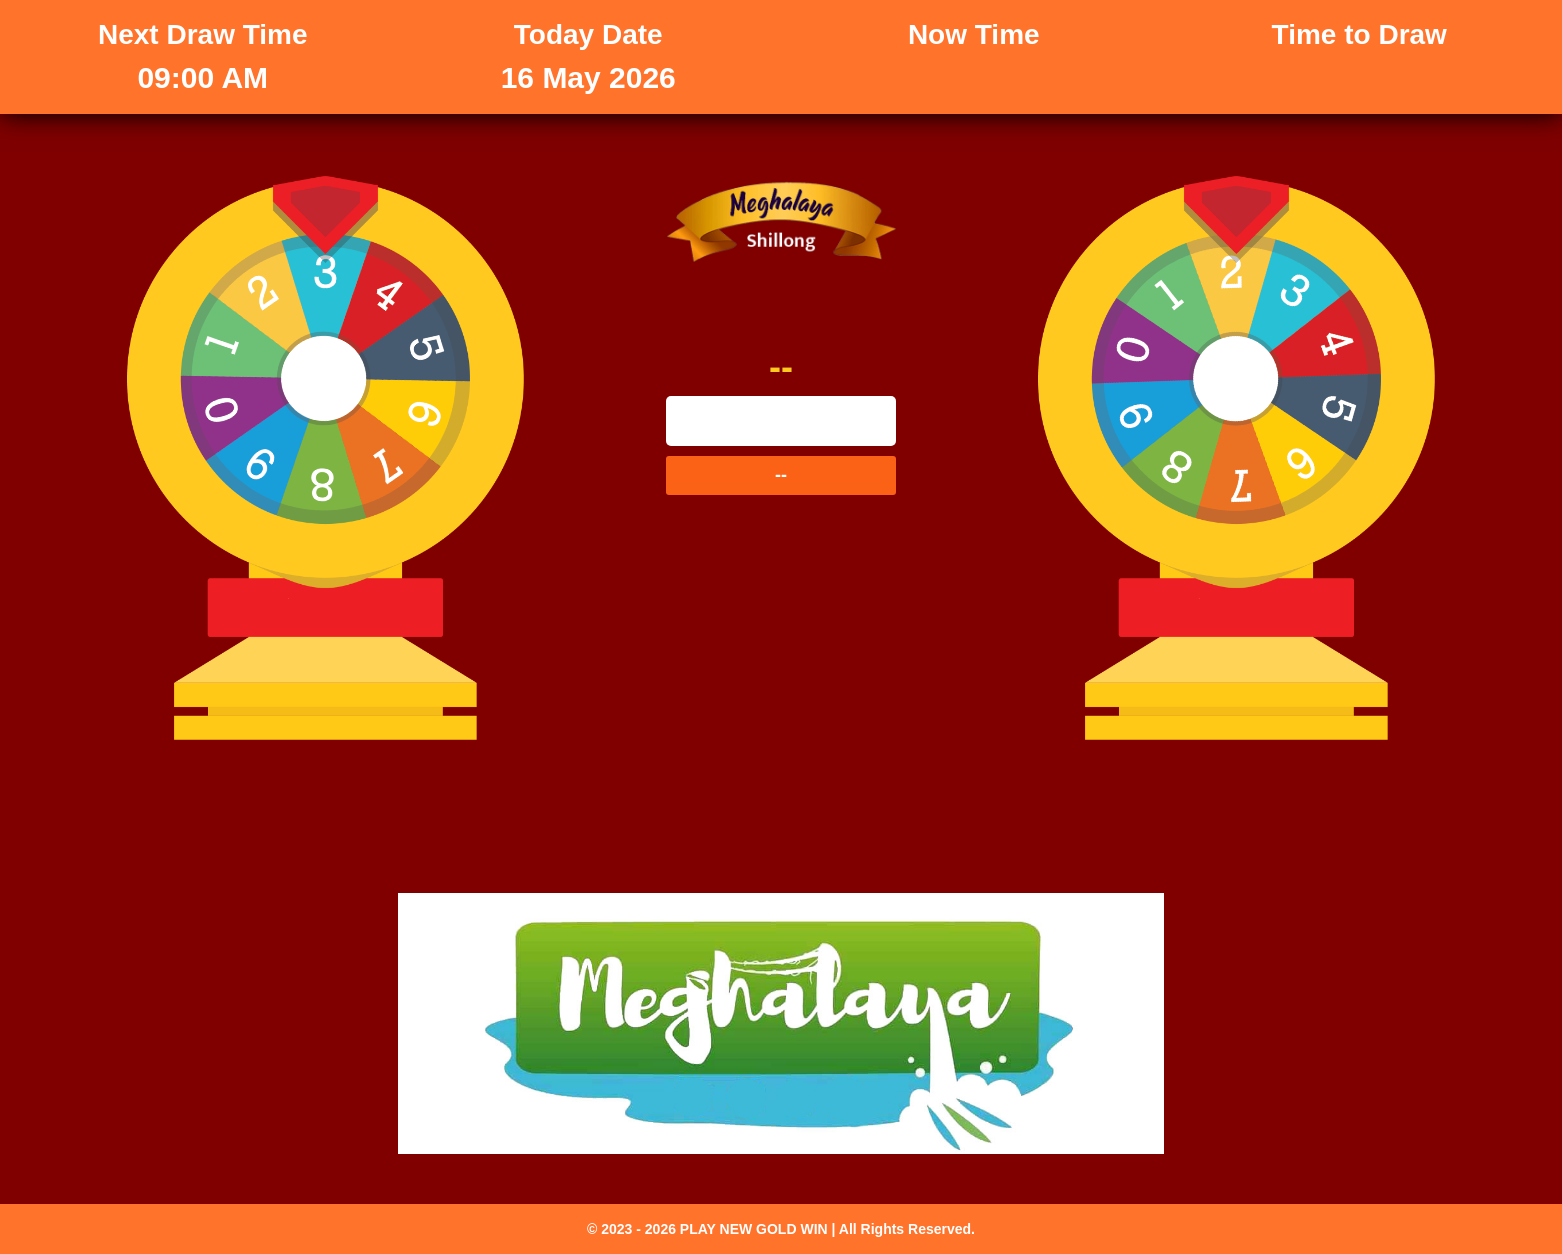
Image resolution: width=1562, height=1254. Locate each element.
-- (13, 402)
